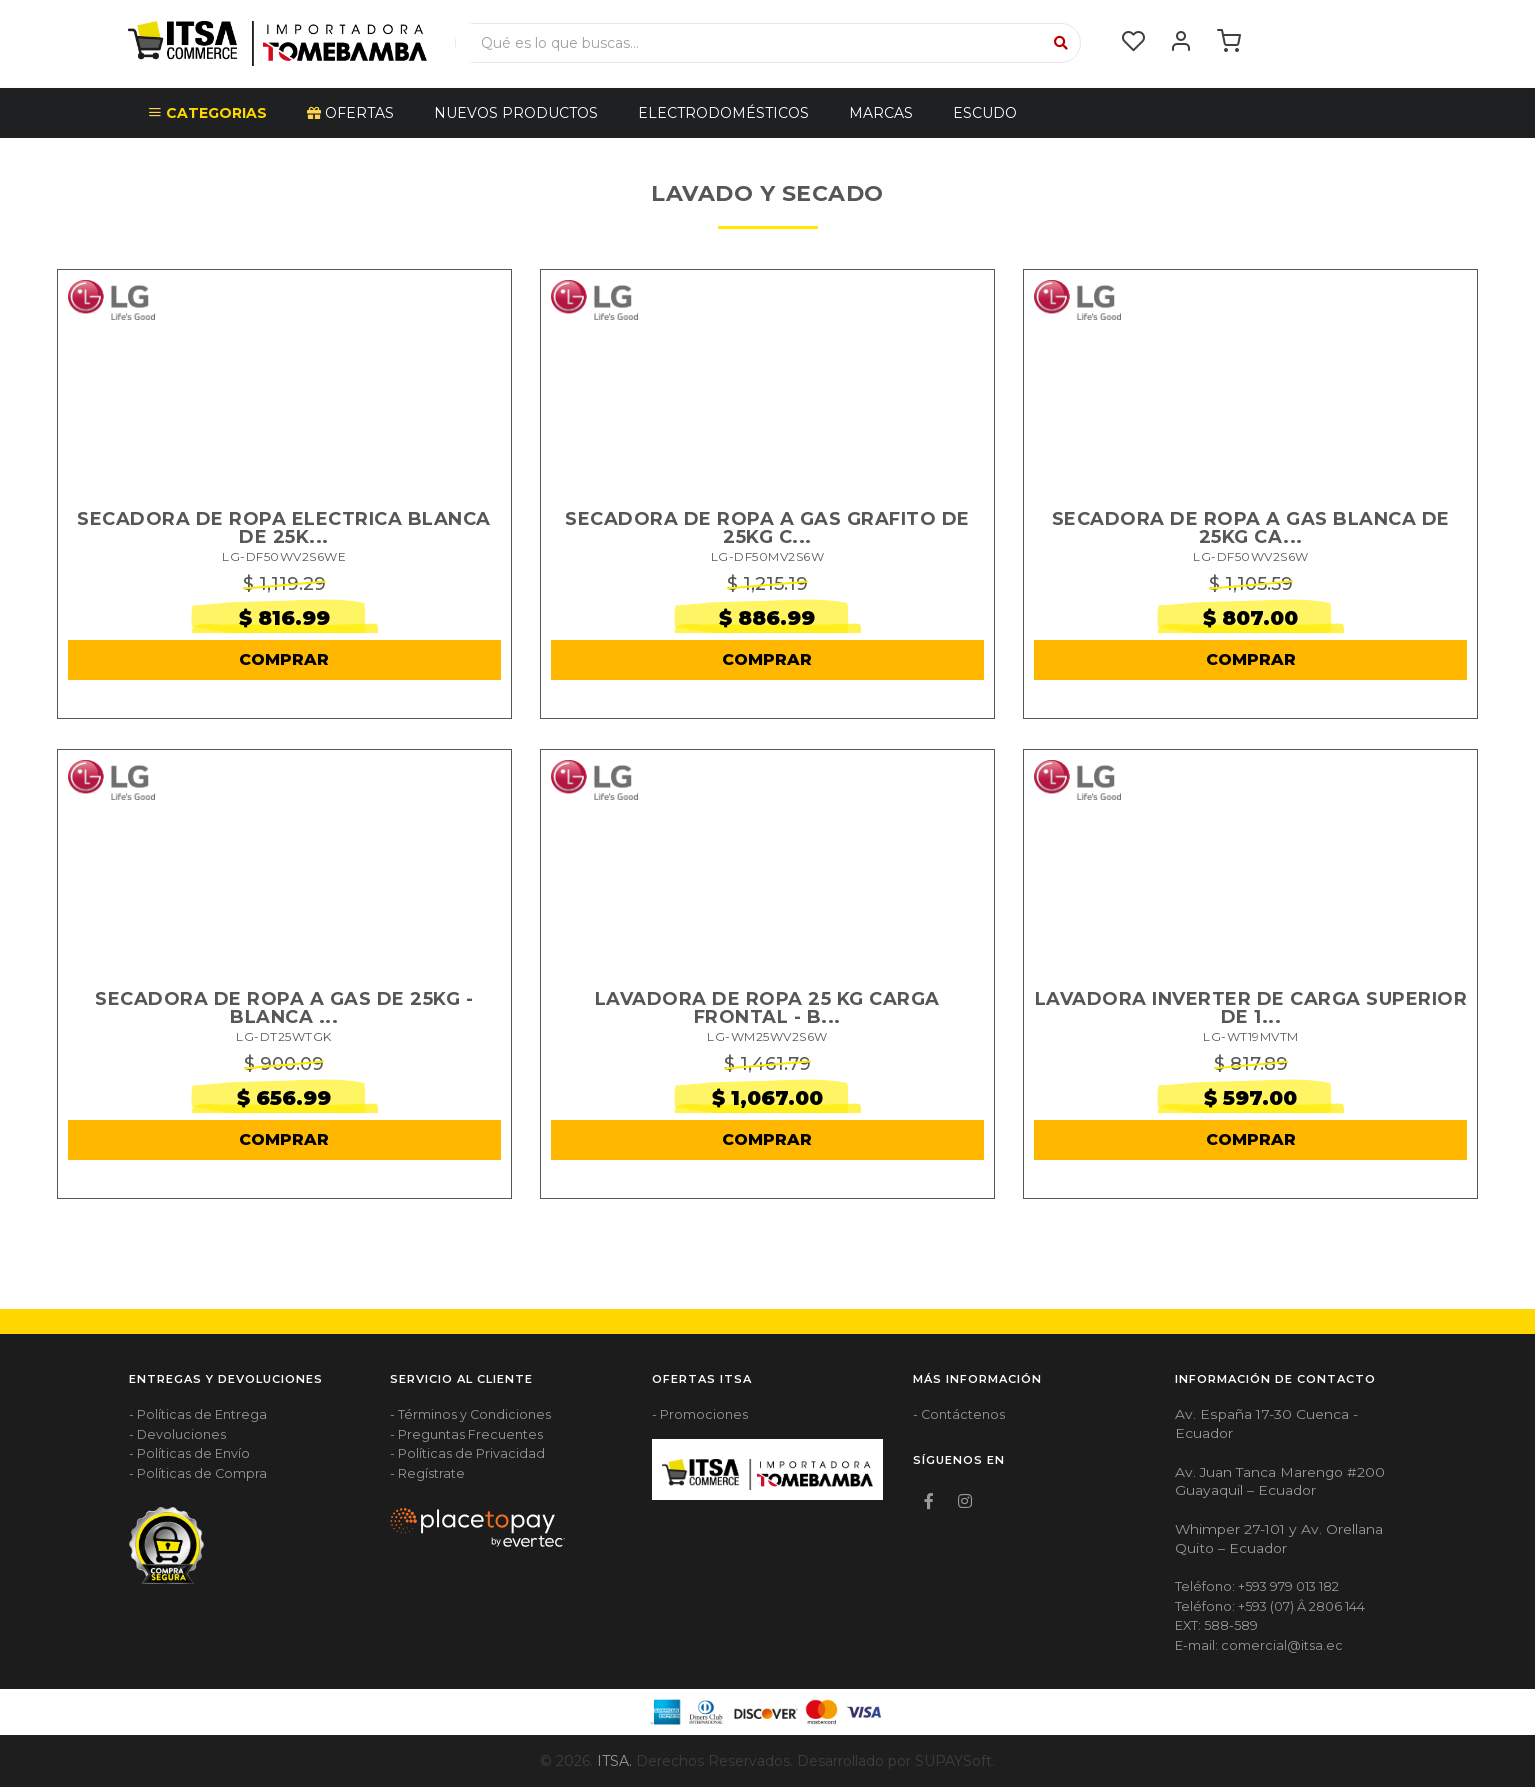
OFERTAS (350, 113)
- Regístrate (427, 1473)
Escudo (985, 113)
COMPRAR (284, 659)
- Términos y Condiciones (470, 1414)
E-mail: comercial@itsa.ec (1259, 1645)
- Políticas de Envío (189, 1453)
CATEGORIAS (207, 113)
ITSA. (614, 1761)
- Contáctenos (959, 1414)
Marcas (881, 113)
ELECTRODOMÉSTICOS (723, 113)
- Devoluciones (177, 1434)
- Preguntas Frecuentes (466, 1434)
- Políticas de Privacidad (467, 1453)
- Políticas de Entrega (198, 1414)
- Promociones (700, 1414)
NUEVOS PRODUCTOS (516, 113)
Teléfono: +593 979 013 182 (1257, 1586)
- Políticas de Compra (198, 1473)
